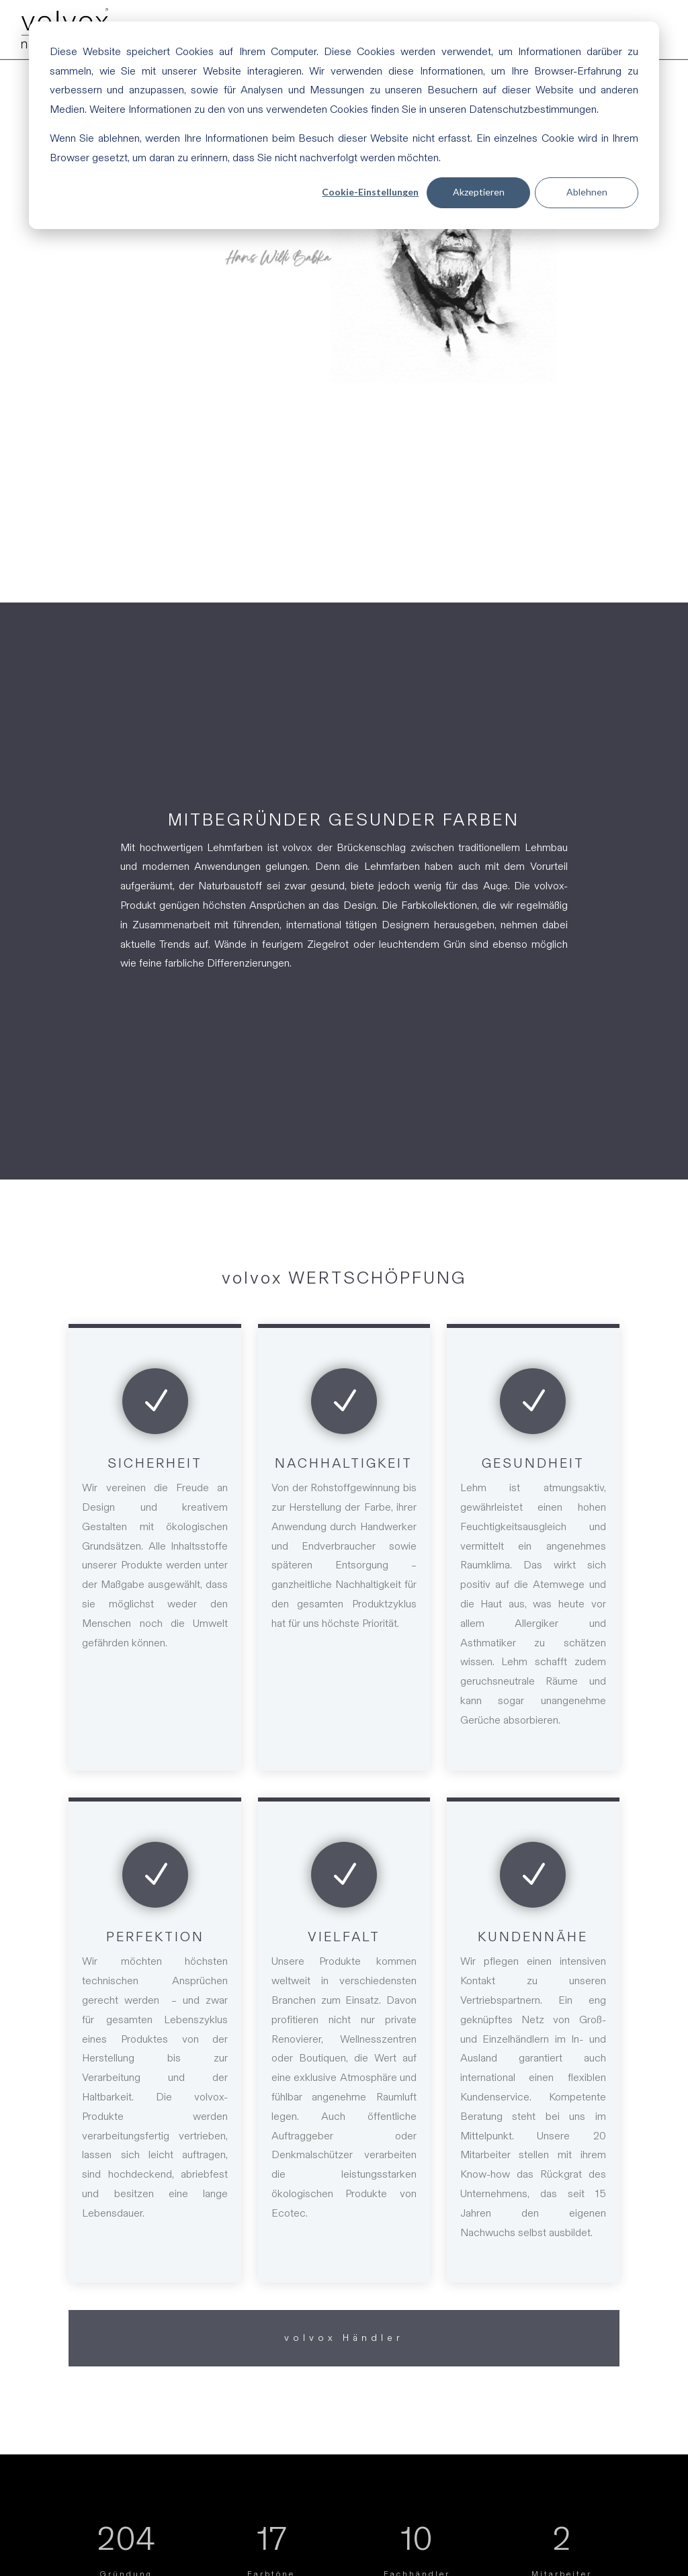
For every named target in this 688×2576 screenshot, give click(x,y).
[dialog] (344, 125)
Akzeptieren (479, 191)
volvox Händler (344, 2338)
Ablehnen (586, 191)
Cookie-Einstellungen (370, 191)
